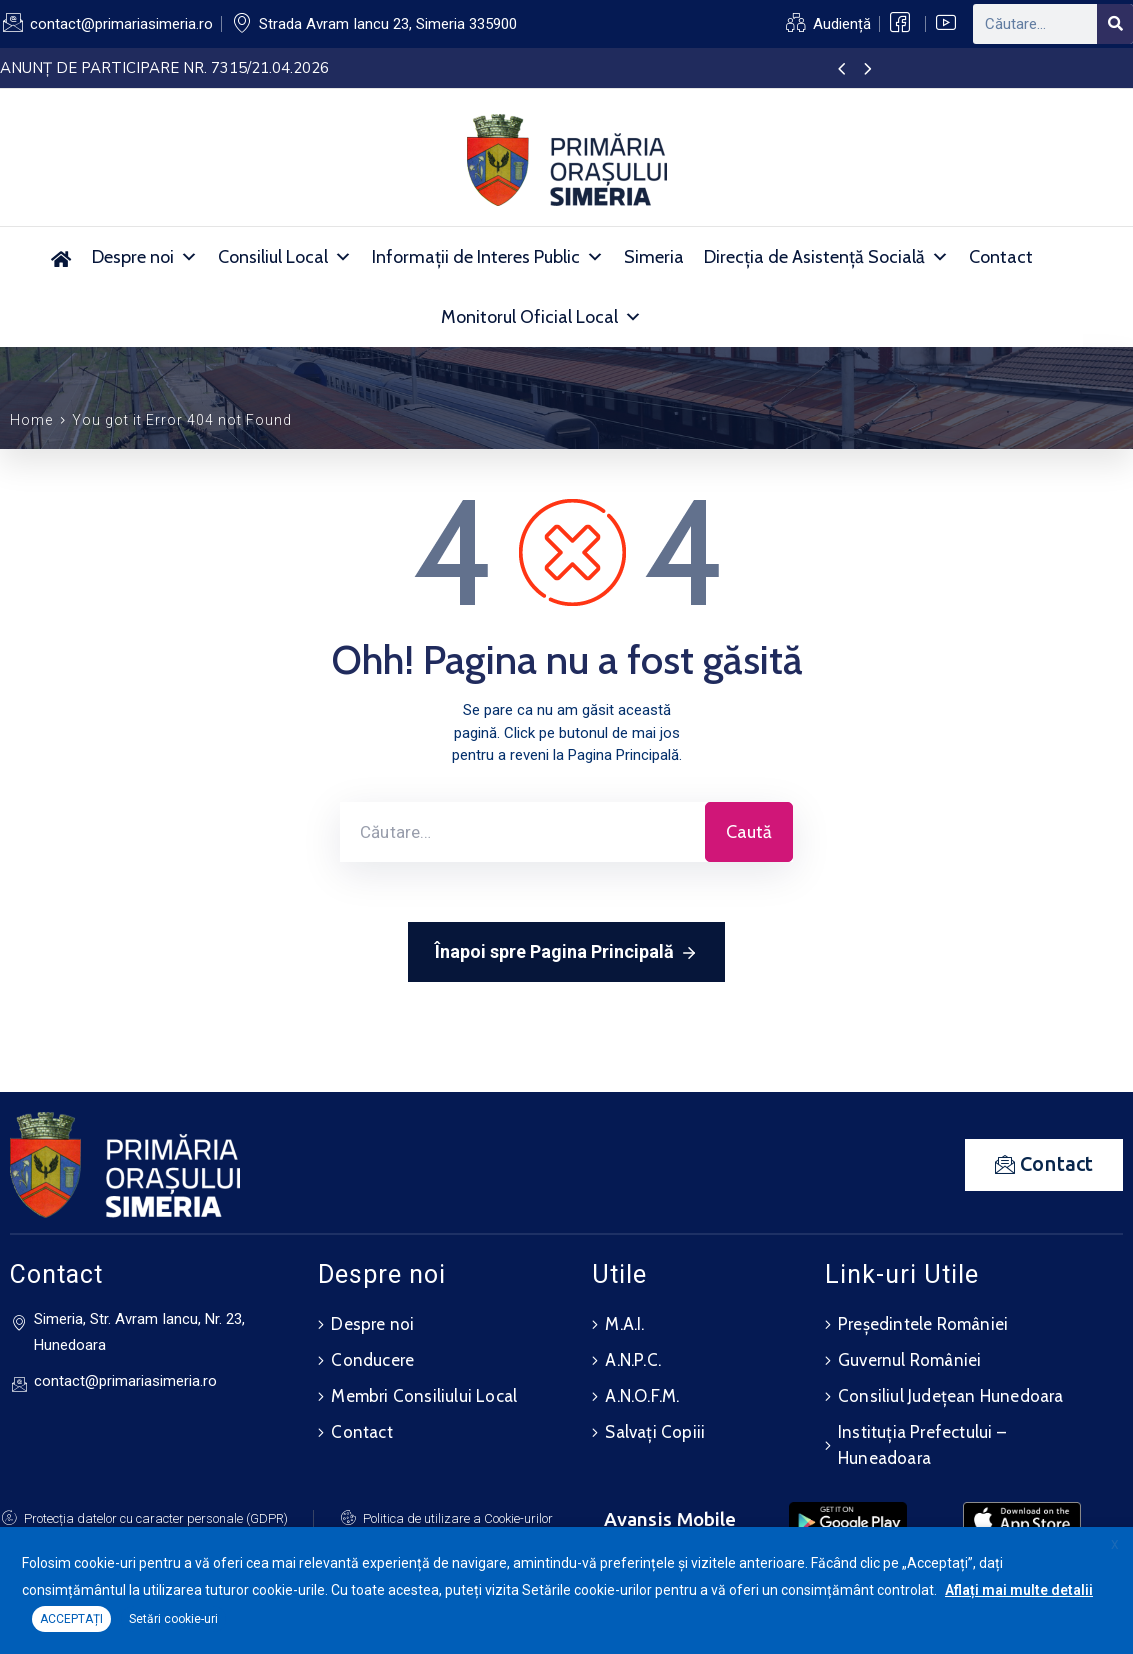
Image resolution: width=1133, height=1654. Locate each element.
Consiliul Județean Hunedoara (951, 1396)
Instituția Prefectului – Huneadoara (922, 1445)
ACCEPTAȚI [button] (71, 1619)
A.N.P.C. (633, 1360)
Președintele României (923, 1324)
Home (31, 420)
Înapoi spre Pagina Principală (566, 953)
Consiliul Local (285, 257)
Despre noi (145, 257)
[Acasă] (61, 257)
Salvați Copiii (655, 1432)
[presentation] (841, 70)
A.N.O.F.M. (642, 1396)
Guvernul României (909, 1360)
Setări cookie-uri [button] (173, 1619)
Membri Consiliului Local (424, 1396)
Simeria (654, 257)
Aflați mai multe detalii (1019, 1590)
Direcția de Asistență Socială (826, 257)
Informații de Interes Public (488, 257)
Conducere (372, 1360)
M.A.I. (624, 1324)
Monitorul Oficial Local (541, 317)
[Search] (1115, 24)
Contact (1001, 257)
